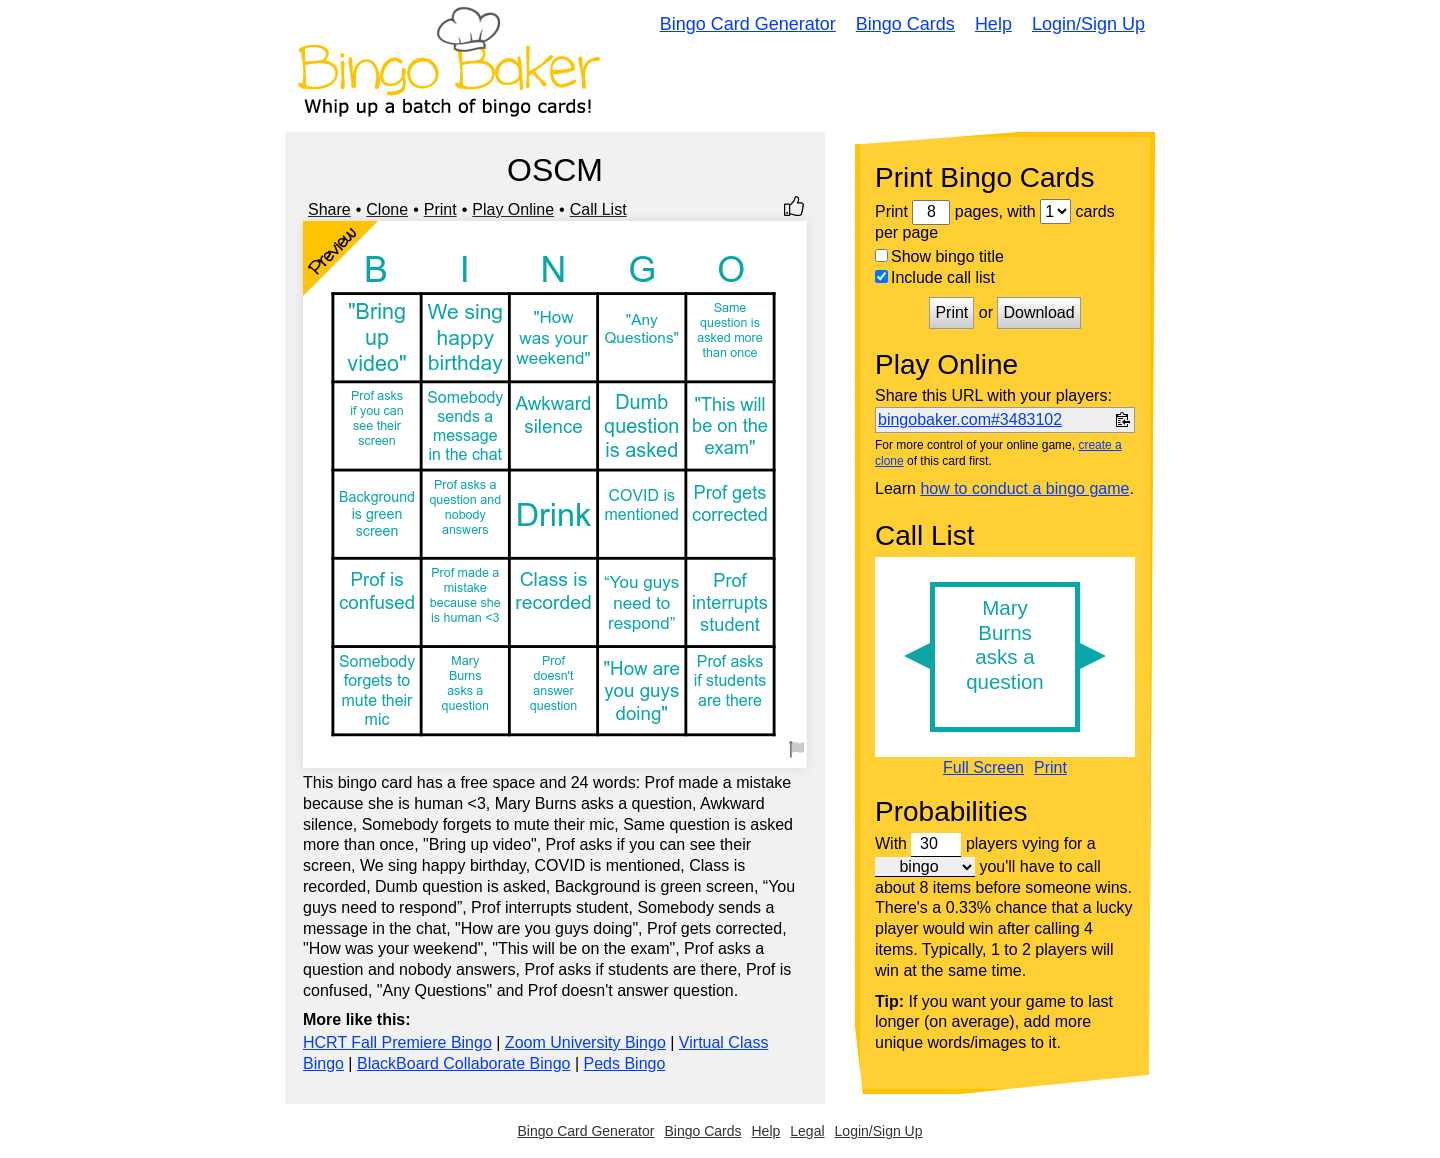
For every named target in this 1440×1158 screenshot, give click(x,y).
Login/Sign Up (1088, 24)
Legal (807, 1131)
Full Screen (983, 768)
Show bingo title (939, 256)
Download (1038, 312)
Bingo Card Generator (748, 24)
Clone (387, 209)
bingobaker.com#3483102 (970, 419)
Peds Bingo (624, 1063)
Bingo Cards (905, 24)
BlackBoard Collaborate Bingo (463, 1063)
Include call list (935, 277)
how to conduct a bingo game (1024, 488)
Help (993, 24)
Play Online (513, 209)
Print (440, 209)
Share (329, 209)
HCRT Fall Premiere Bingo (397, 1042)
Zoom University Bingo (585, 1042)
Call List (598, 209)
